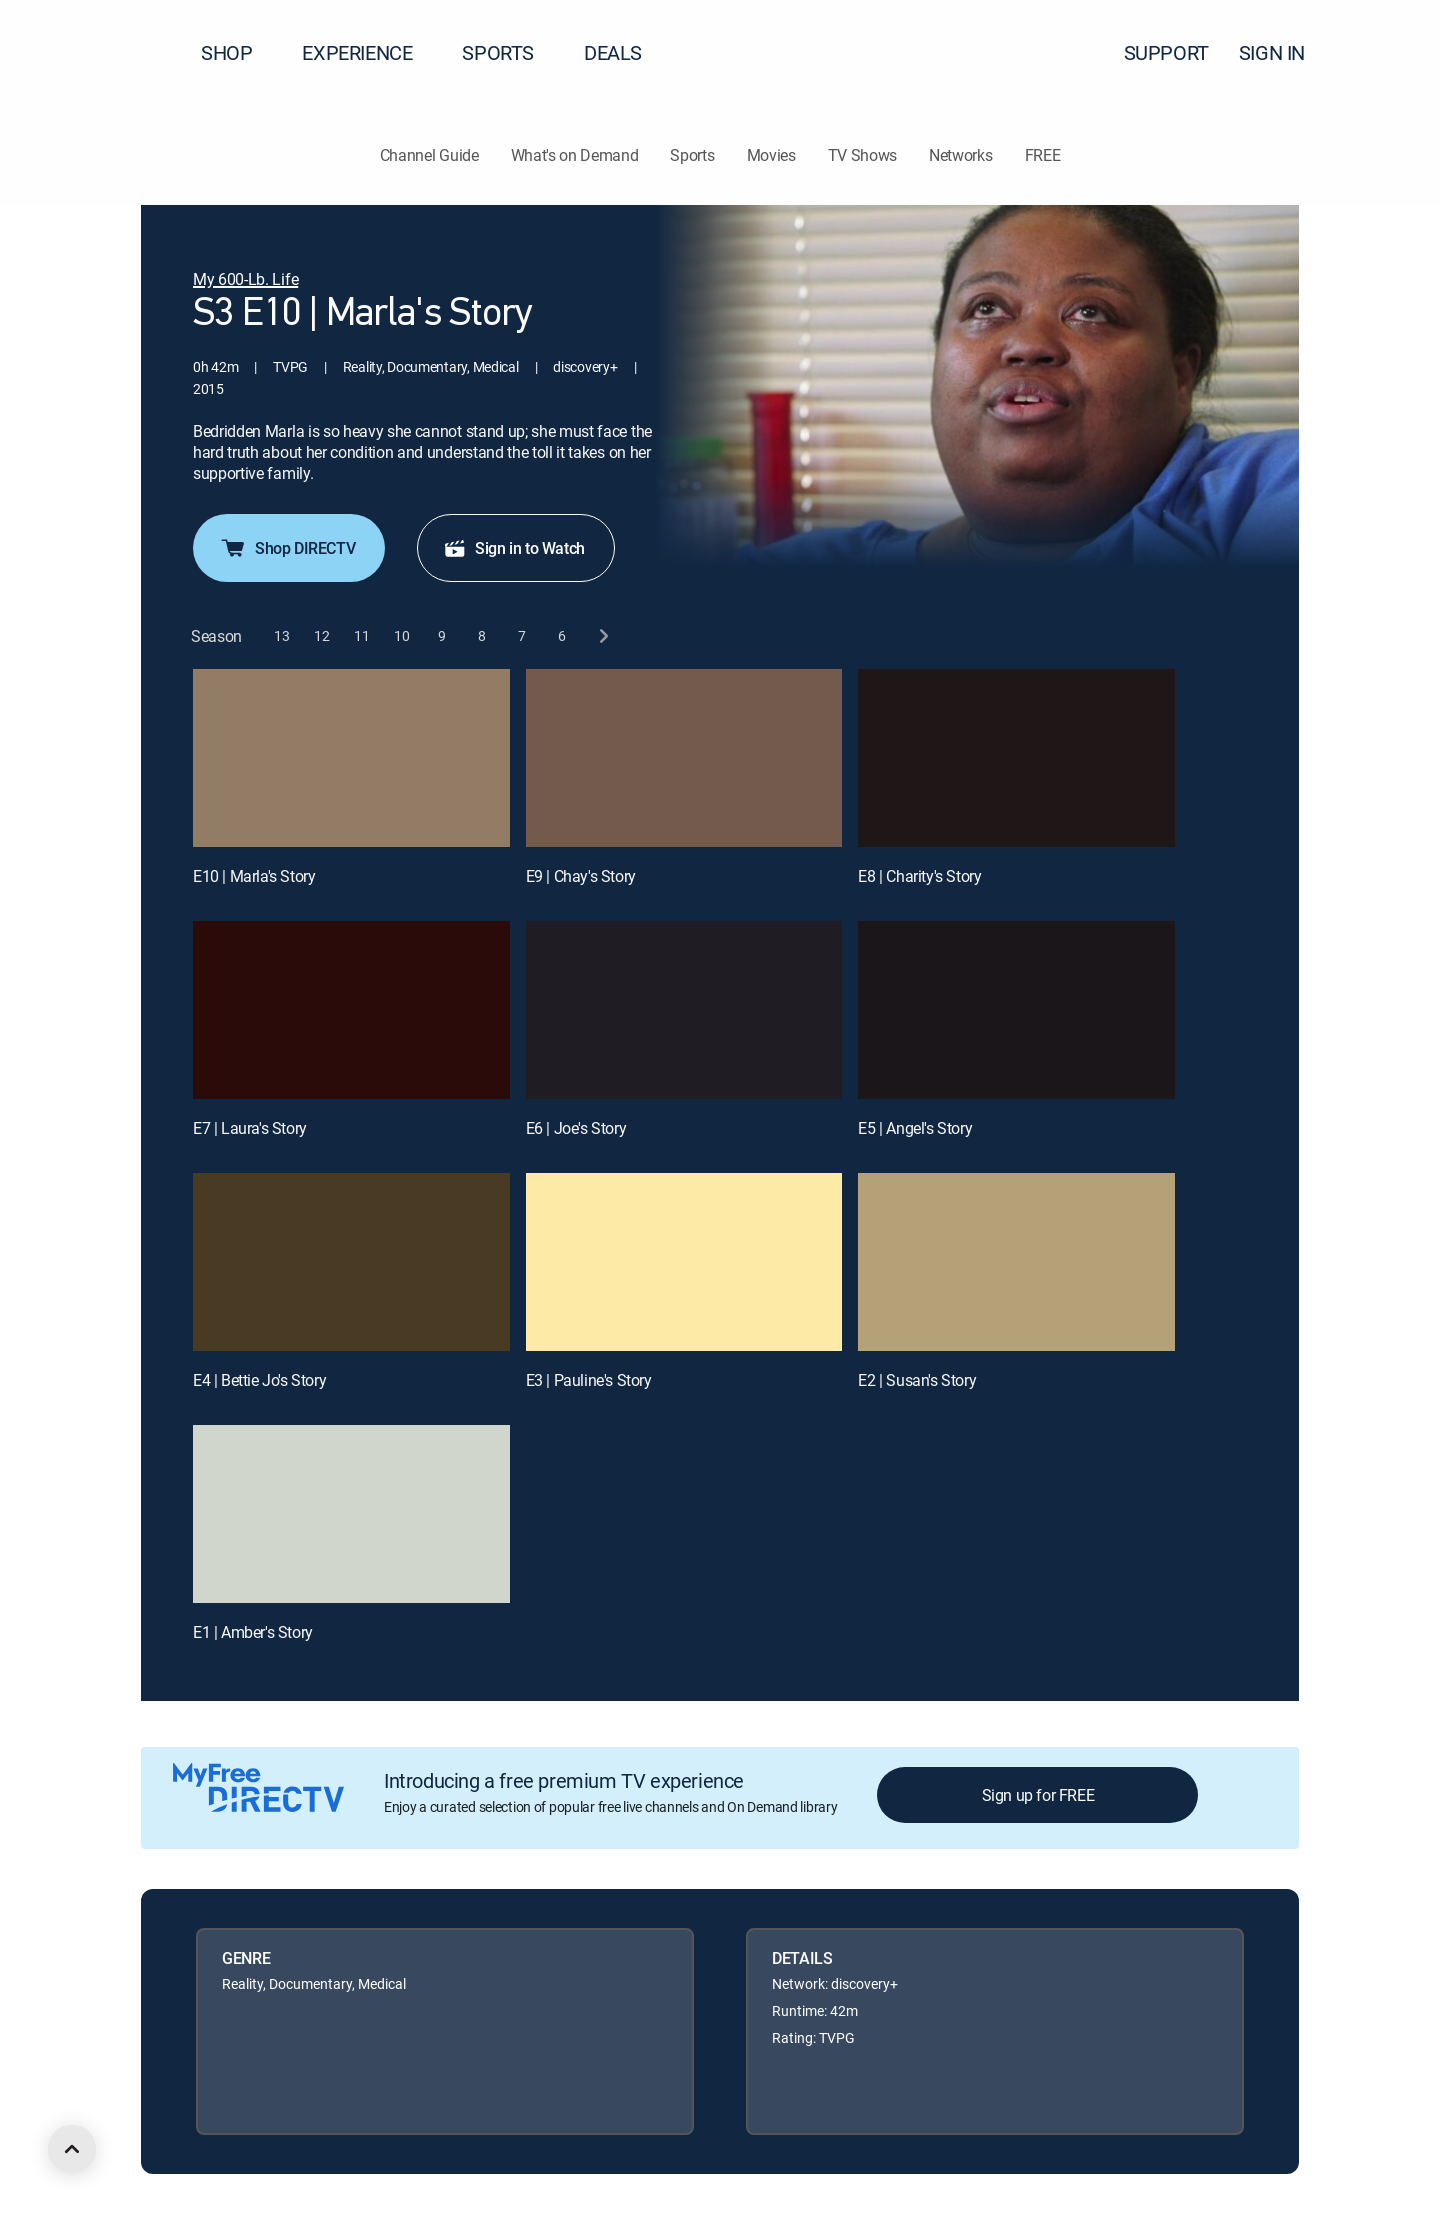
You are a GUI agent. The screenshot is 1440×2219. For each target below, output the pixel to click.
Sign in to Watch (514, 548)
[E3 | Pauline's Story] (684, 1262)
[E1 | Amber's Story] (351, 1514)
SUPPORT (1166, 52)
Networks (960, 155)
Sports (692, 155)
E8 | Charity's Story (919, 876)
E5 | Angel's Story (915, 1128)
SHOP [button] (238, 52)
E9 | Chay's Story (581, 876)
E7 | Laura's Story (250, 1128)
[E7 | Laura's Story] (351, 1010)
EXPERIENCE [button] (369, 52)
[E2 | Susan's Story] (1016, 1262)
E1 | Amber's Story (253, 1632)
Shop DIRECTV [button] (287, 548)
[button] (1389, 53)
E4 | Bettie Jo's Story (259, 1380)
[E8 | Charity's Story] (1016, 758)
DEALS (613, 52)
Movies (771, 155)
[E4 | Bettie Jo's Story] (351, 1262)
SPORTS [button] (510, 52)
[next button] (602, 636)
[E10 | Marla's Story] (351, 758)
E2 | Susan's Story (917, 1380)
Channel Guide (429, 155)
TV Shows (862, 155)
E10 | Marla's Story (254, 876)
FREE (1043, 155)
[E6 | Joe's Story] (684, 1010)
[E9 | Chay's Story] (684, 758)
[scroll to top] (72, 2149)
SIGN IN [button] (1284, 52)
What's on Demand (575, 155)
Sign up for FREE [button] (1038, 1795)
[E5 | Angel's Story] (1016, 1010)
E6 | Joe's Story (576, 1128)
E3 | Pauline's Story (589, 1380)
